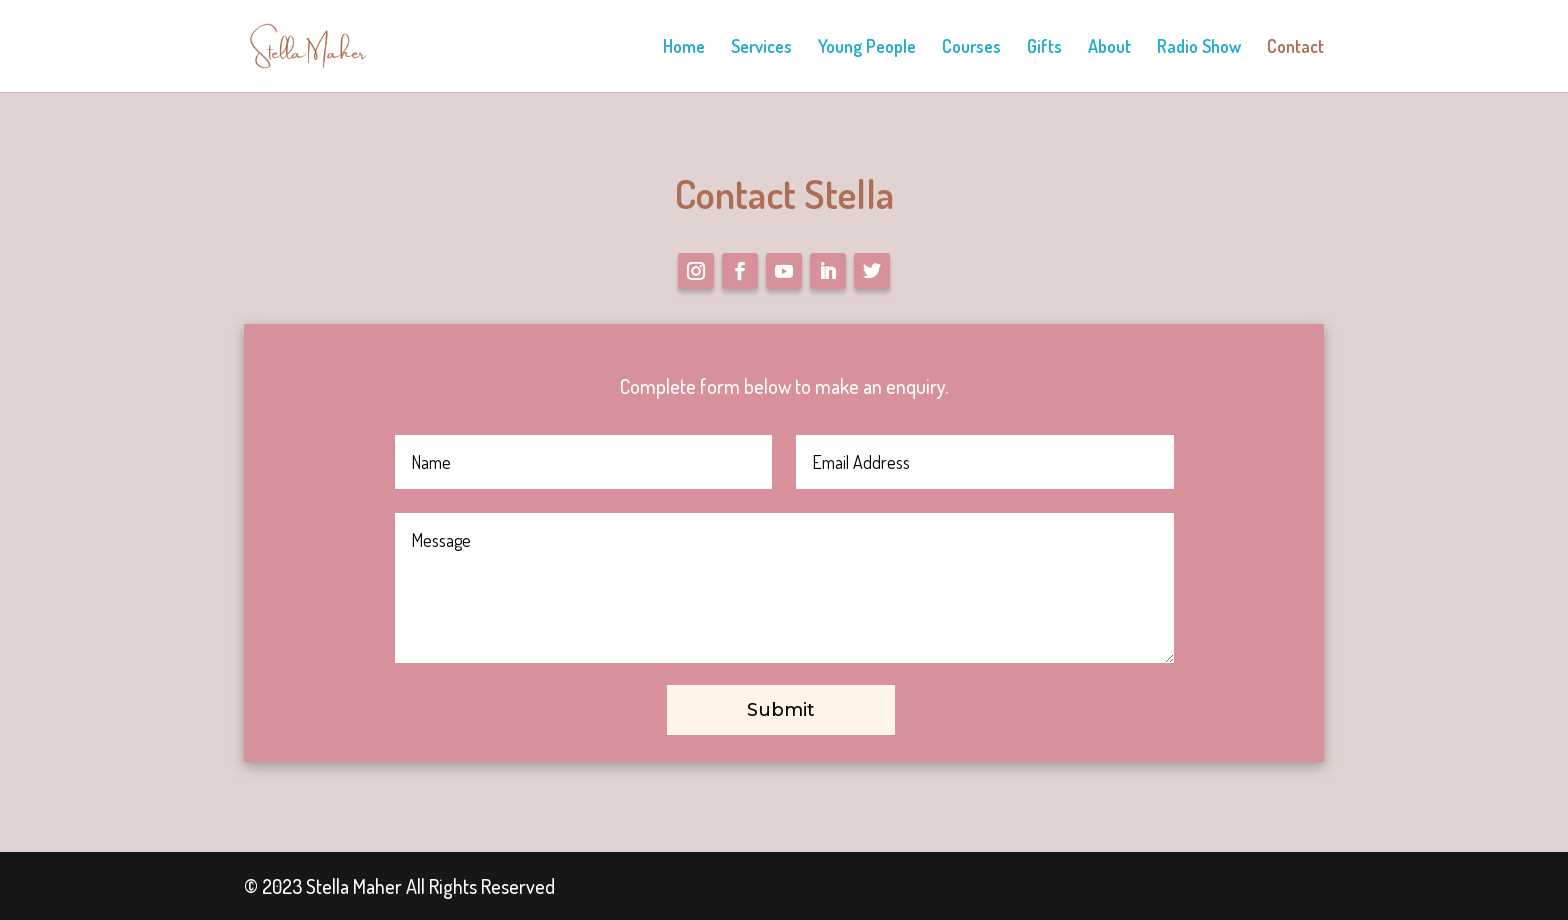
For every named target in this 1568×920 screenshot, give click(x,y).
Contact (1295, 48)
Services (761, 48)
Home (684, 48)
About (1109, 48)
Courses (971, 48)
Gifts (1044, 48)
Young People (867, 48)
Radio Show (1199, 48)
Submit (781, 710)
